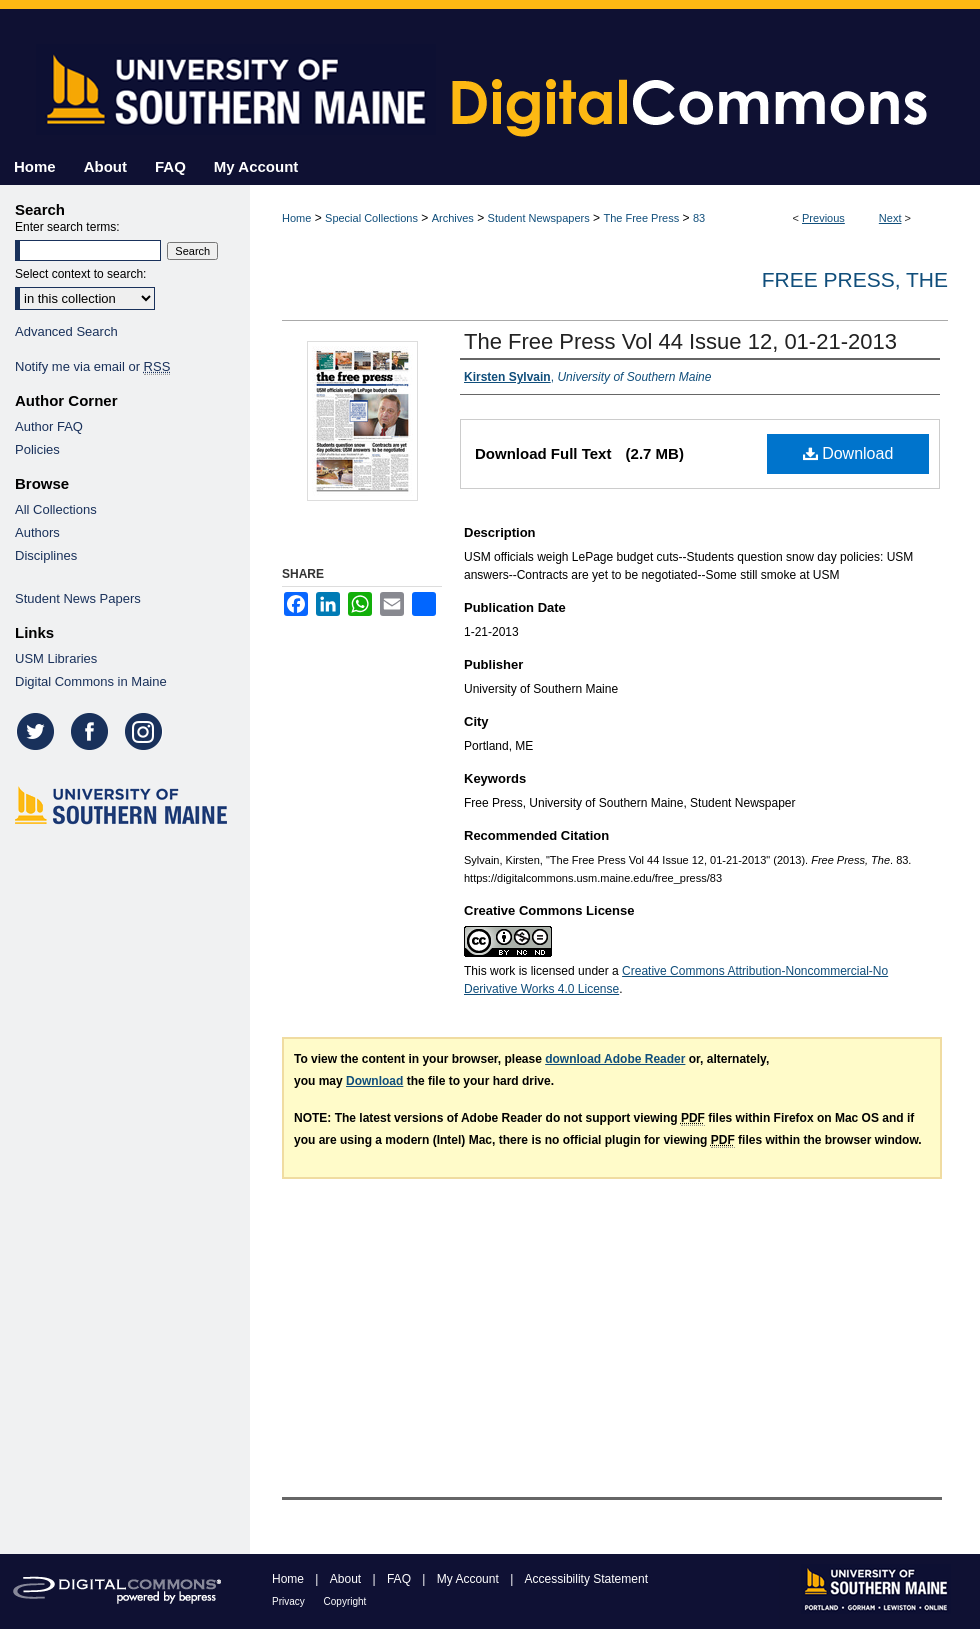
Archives (453, 218)
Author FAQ (49, 426)
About (347, 1579)
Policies (37, 449)
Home (296, 218)
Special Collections (371, 218)
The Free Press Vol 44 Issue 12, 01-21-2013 (680, 341)
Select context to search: (80, 274)
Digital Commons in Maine (91, 681)
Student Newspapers (539, 218)
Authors (37, 532)
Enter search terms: (67, 227)
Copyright (345, 1601)
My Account (469, 1579)
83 (699, 218)
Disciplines (46, 555)
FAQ (400, 1579)
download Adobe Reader (615, 1059)
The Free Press (641, 218)
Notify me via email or (92, 366)
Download (848, 453)
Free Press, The (855, 279)
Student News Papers (78, 598)
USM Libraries (56, 658)
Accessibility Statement (586, 1579)
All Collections (56, 509)
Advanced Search (66, 331)
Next (890, 218)
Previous (823, 218)
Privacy (290, 1601)
